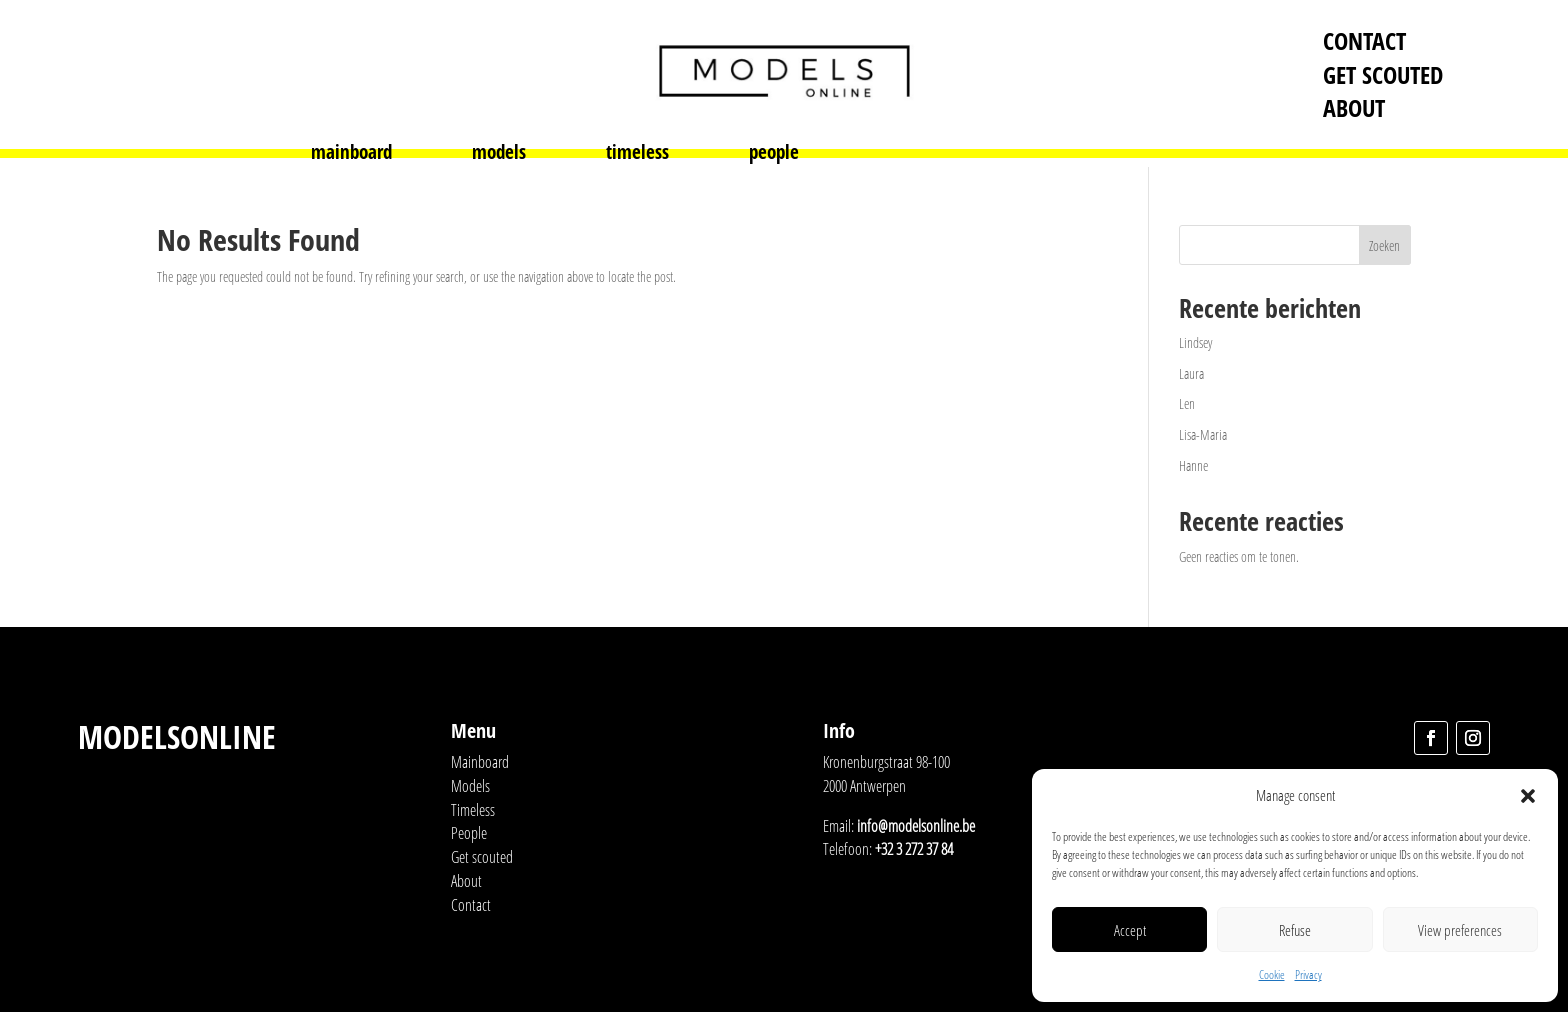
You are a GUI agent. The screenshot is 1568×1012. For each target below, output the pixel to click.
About (1354, 107)
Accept (1130, 930)
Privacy (1308, 974)
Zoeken (1384, 245)
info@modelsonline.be (916, 826)
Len (1187, 403)
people (774, 155)
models (499, 155)
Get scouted (1383, 74)
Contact (1364, 40)
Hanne (1193, 465)
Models (470, 786)
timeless (637, 155)
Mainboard (480, 762)
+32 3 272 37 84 (914, 849)
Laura (1191, 373)
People (469, 833)
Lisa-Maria (1203, 434)
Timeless (473, 810)
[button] (1528, 796)
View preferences (1460, 930)
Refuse (1295, 930)
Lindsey (1195, 342)
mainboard (351, 155)
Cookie (1272, 974)
